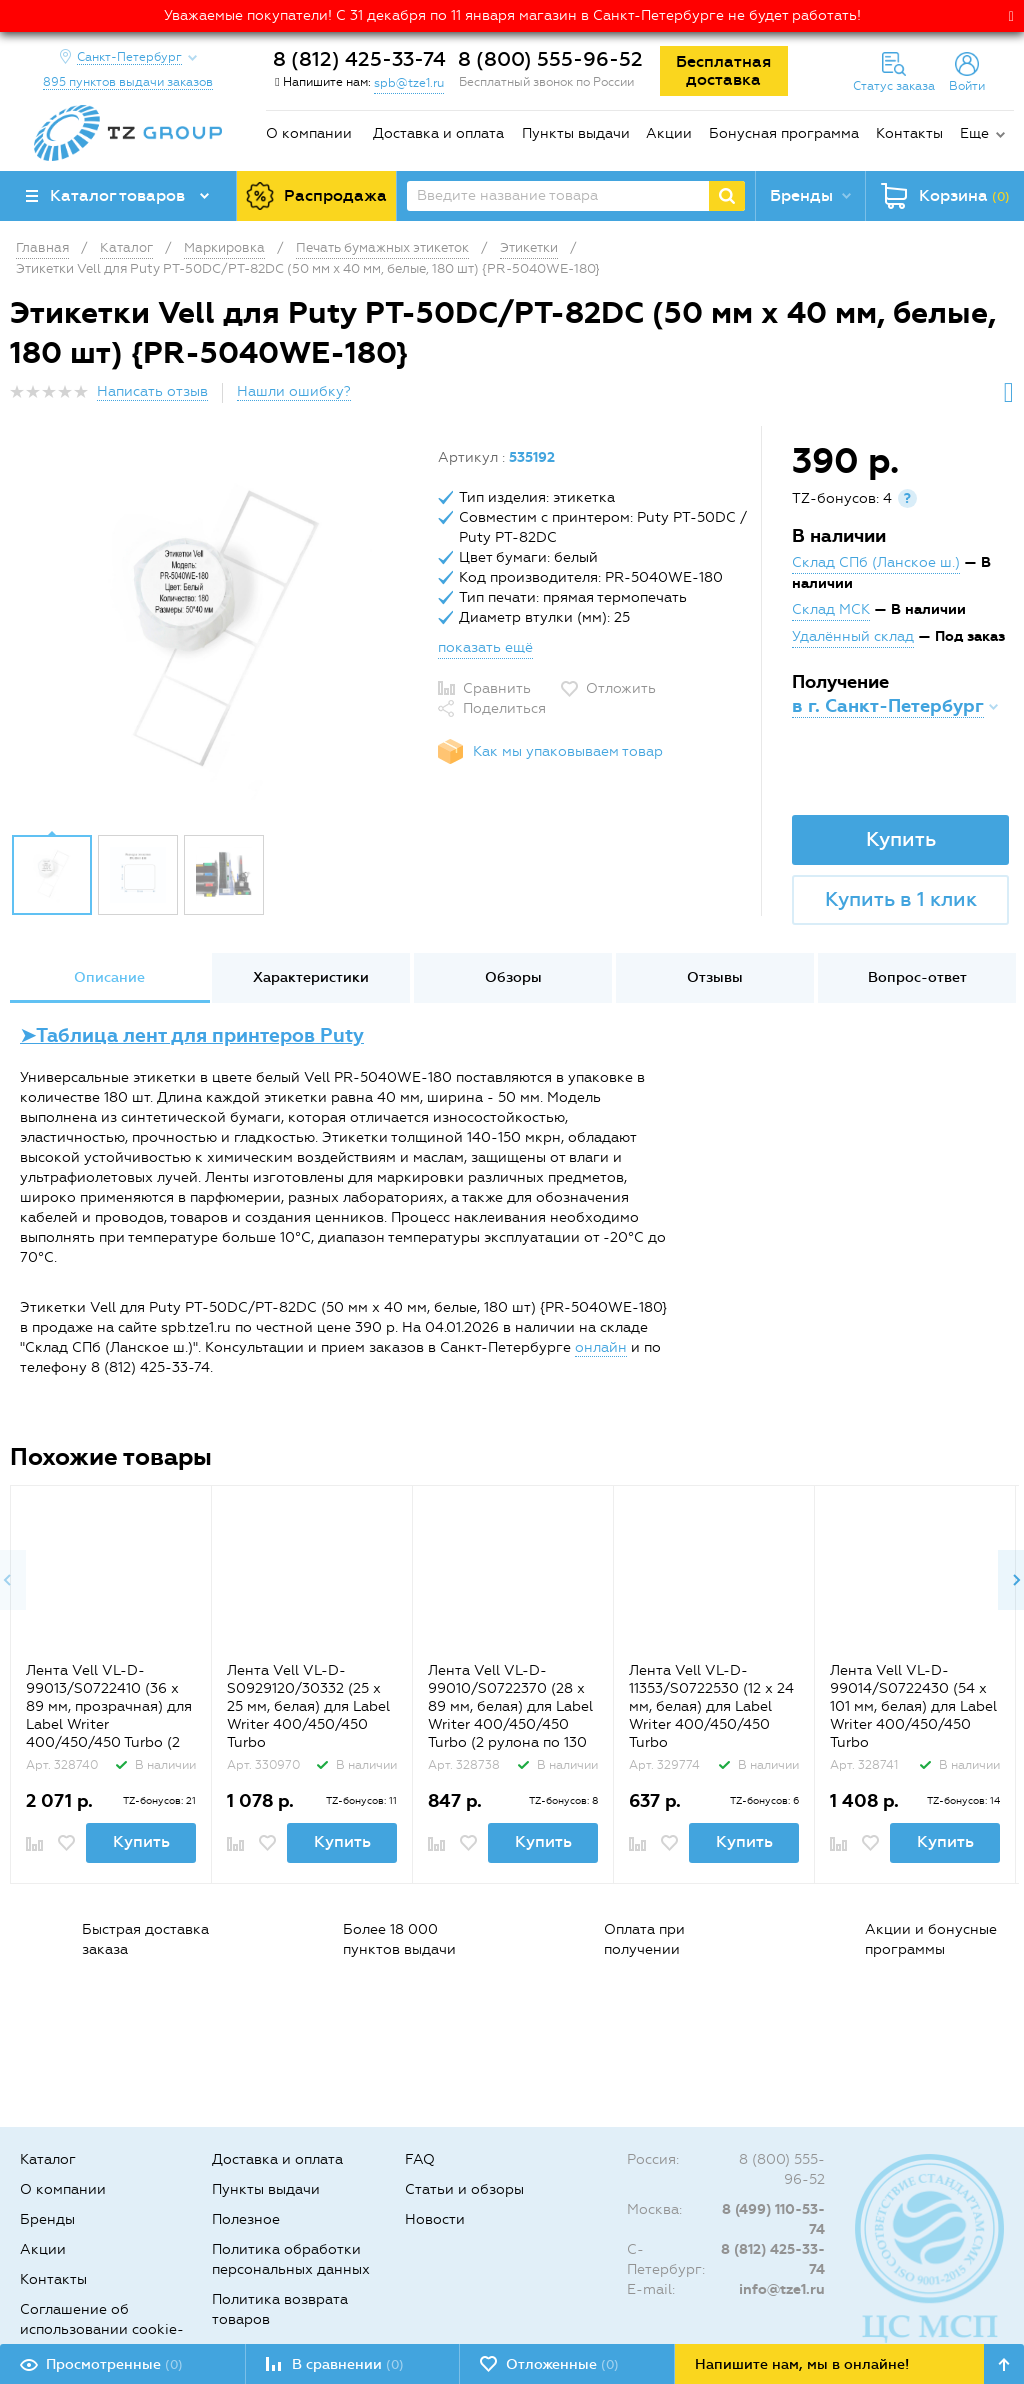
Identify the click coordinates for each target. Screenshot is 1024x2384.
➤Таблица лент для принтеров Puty (192, 1035)
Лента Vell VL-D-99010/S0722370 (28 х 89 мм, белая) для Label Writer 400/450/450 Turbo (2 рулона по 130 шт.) (510, 1715)
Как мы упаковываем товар (568, 751)
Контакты (909, 133)
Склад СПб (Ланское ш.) (876, 562)
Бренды (47, 2219)
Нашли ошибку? (294, 391)
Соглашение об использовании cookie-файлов (102, 2329)
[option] (216, 635)
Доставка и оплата (438, 133)
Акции (669, 133)
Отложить (621, 688)
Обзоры (513, 977)
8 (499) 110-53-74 (773, 2219)
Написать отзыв (152, 391)
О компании (309, 133)
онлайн (601, 1347)
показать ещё (485, 647)
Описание (109, 977)
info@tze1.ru (782, 2289)
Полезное (246, 2219)
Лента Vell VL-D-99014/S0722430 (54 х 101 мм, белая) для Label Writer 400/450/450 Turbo (913, 1706)
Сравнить (497, 688)
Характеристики (311, 977)
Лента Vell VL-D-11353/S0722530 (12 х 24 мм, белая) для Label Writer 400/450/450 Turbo (711, 1706)
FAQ (420, 2159)
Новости (435, 2219)
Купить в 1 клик (901, 899)
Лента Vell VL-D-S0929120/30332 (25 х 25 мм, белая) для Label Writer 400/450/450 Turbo (308, 1706)
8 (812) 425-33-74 (359, 59)
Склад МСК (831, 609)
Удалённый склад (853, 636)
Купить (901, 839)
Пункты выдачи (576, 133)
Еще (974, 133)
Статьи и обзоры (464, 2189)
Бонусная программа (784, 133)
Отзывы (715, 977)
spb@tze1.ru (409, 83)
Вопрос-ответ (917, 977)
